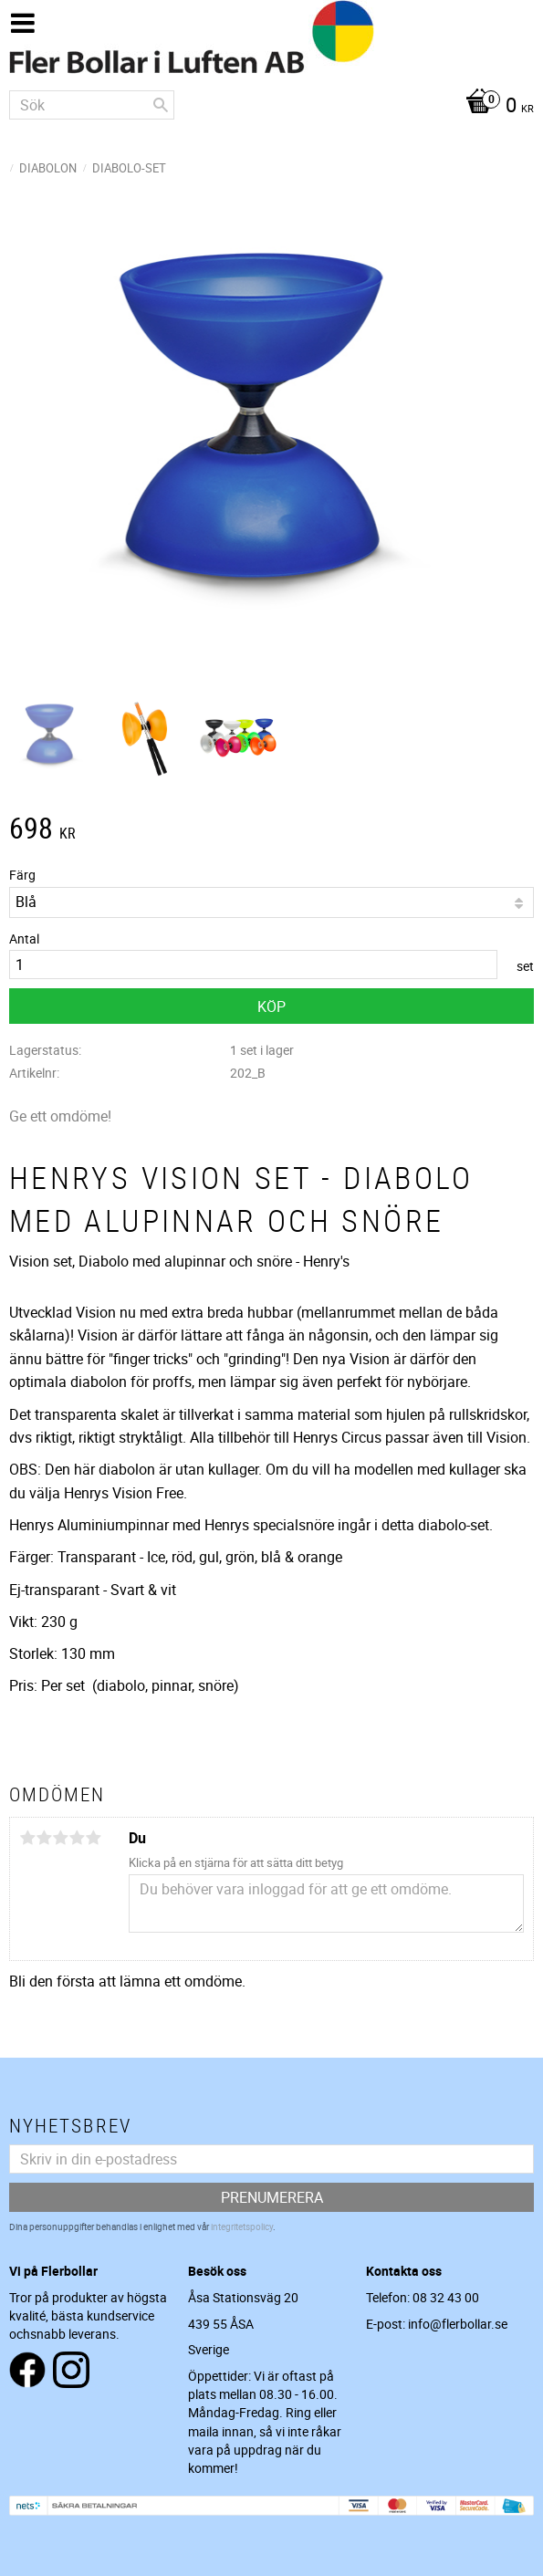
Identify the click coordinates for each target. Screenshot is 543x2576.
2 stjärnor (44, 1838)
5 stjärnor (93, 1838)
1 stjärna (27, 1838)
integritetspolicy (242, 2226)
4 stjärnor (76, 1838)
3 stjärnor (60, 1838)
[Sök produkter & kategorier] (91, 105)
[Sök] (160, 105)
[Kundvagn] (271, 106)
